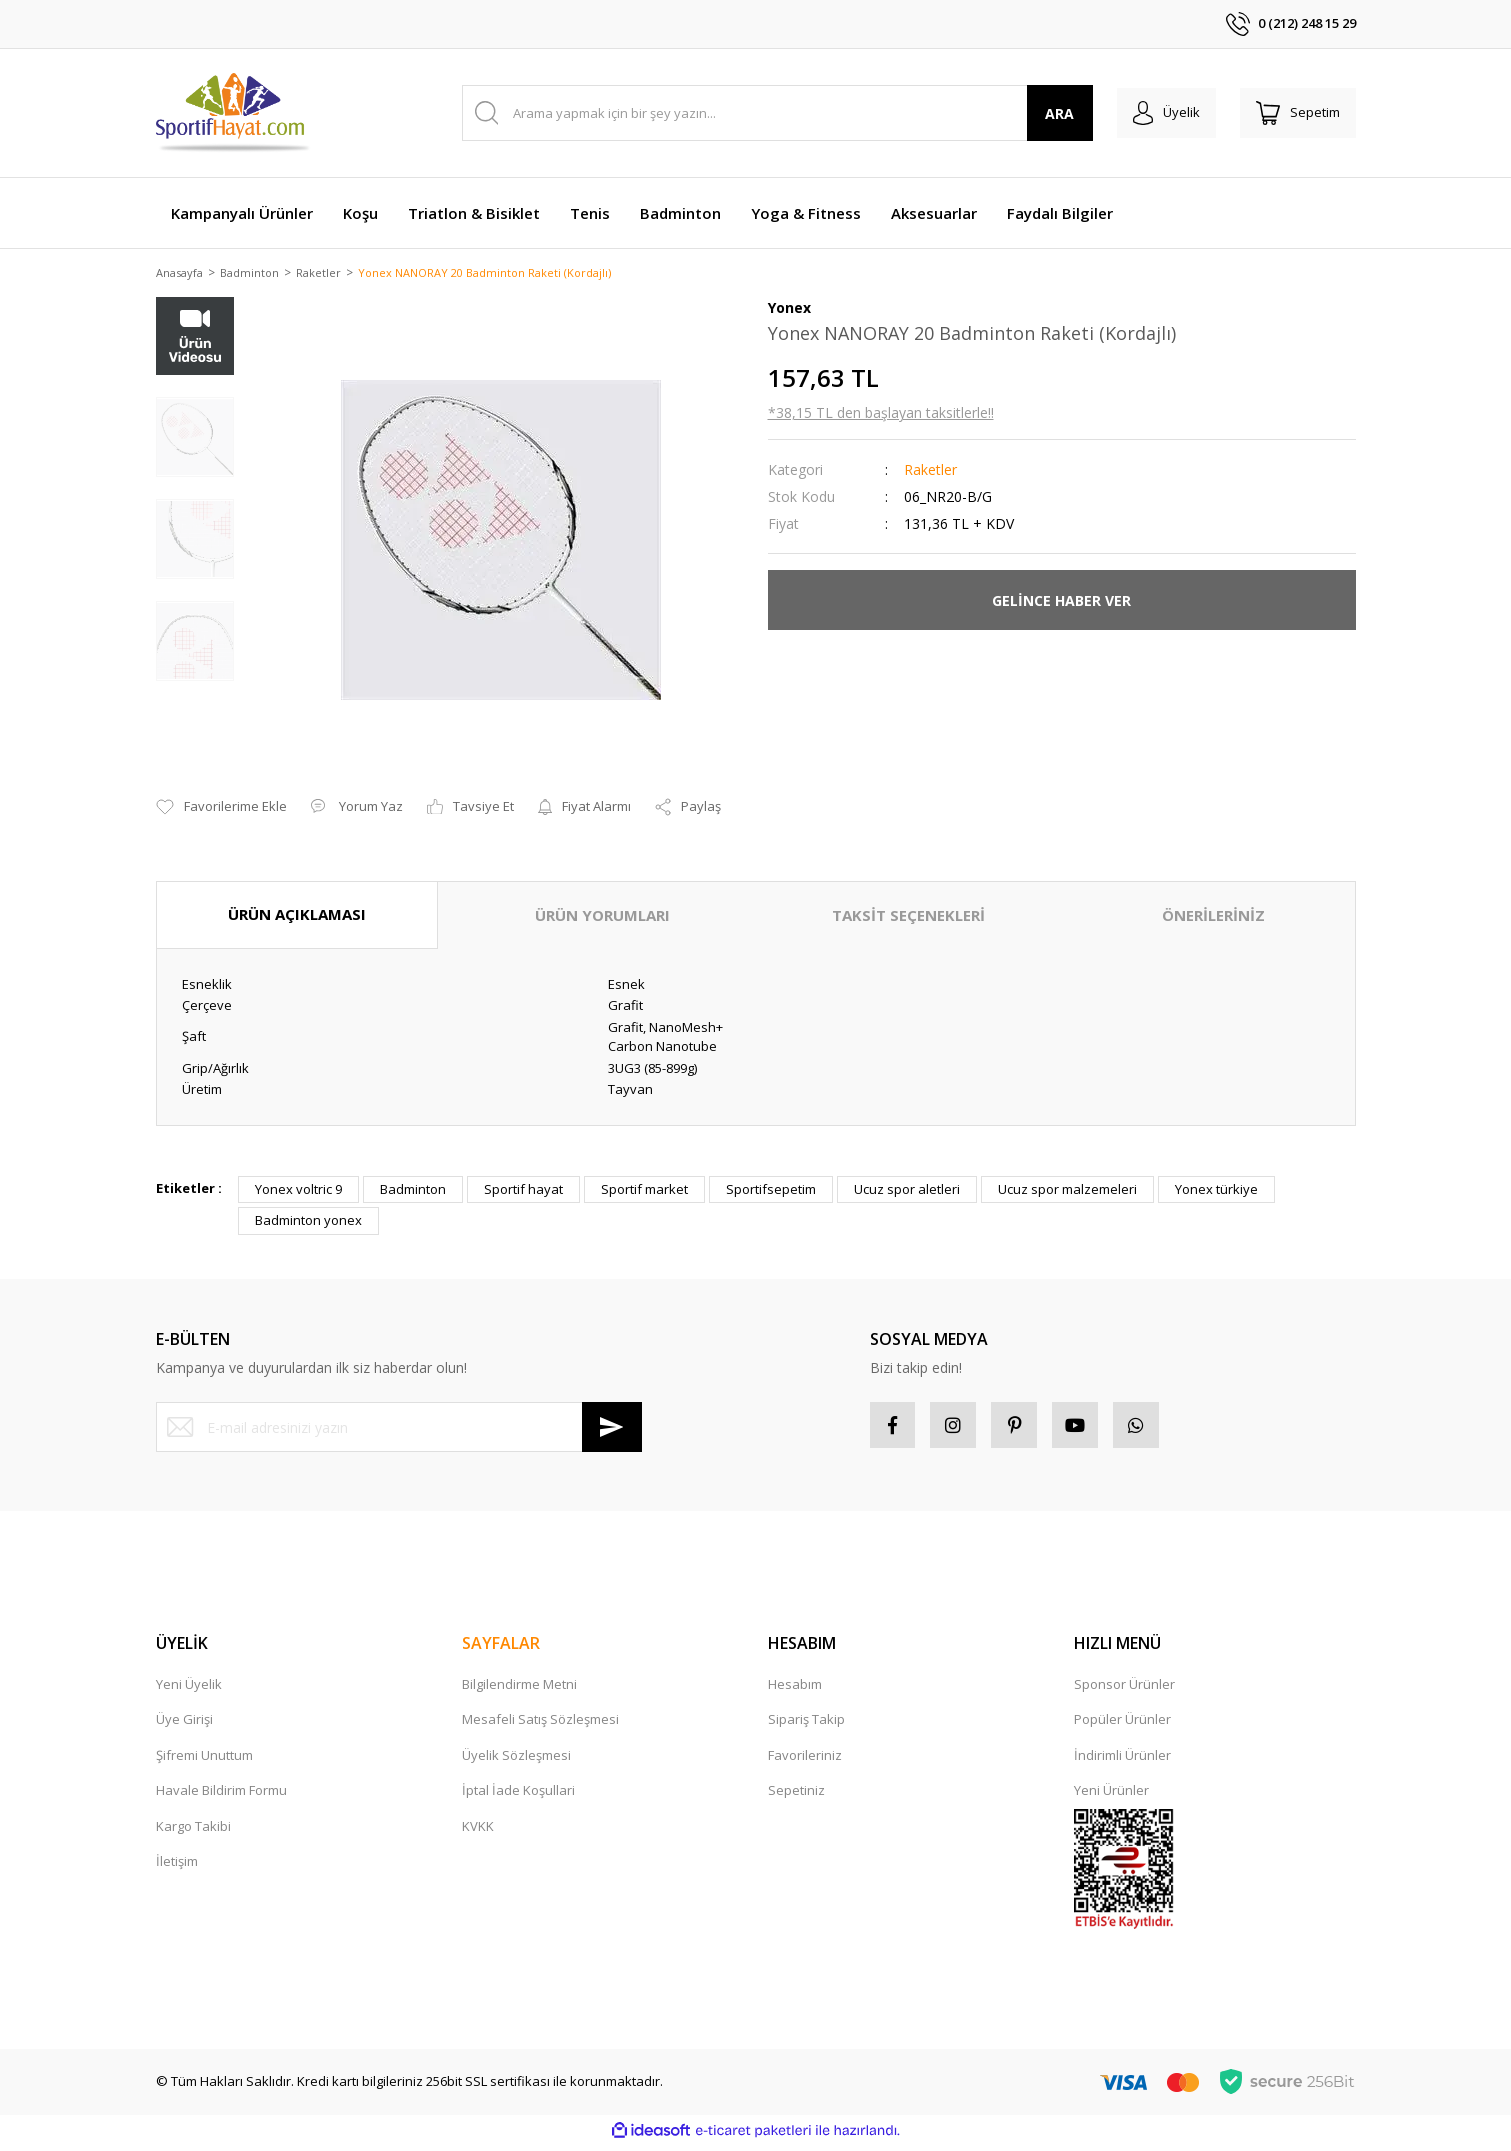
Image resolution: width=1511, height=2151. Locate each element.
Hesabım (795, 1690)
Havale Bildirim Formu (221, 1796)
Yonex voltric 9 (298, 1190)
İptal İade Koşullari (518, 1796)
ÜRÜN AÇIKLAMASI (297, 916)
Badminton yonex (308, 1222)
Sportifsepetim (771, 1190)
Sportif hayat (523, 1190)
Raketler (930, 471)
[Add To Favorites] (221, 809)
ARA (1043, 113)
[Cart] (1294, 113)
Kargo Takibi (193, 1832)
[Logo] (234, 113)
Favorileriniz (805, 1761)
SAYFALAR (501, 1649)
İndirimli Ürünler (1122, 1761)
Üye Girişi (184, 1725)
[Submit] (612, 1429)
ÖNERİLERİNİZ (1213, 917)
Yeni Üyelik (189, 1690)
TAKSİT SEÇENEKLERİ (908, 917)
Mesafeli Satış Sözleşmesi (540, 1725)
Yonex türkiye (1216, 1190)
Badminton (413, 1190)
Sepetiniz (796, 1796)
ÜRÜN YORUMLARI (602, 917)
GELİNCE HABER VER (1061, 601)
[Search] (769, 113)
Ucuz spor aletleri (907, 1190)
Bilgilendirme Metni (519, 1690)
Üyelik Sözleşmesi (516, 1761)
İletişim (177, 1867)
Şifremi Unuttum (204, 1761)
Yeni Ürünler (1111, 1796)
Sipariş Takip (806, 1725)
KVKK (478, 1832)
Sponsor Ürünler (1124, 1690)
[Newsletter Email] (399, 1429)
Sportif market (644, 1190)
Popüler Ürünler (1122, 1725)
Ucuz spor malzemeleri (1067, 1190)
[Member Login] (1154, 113)
